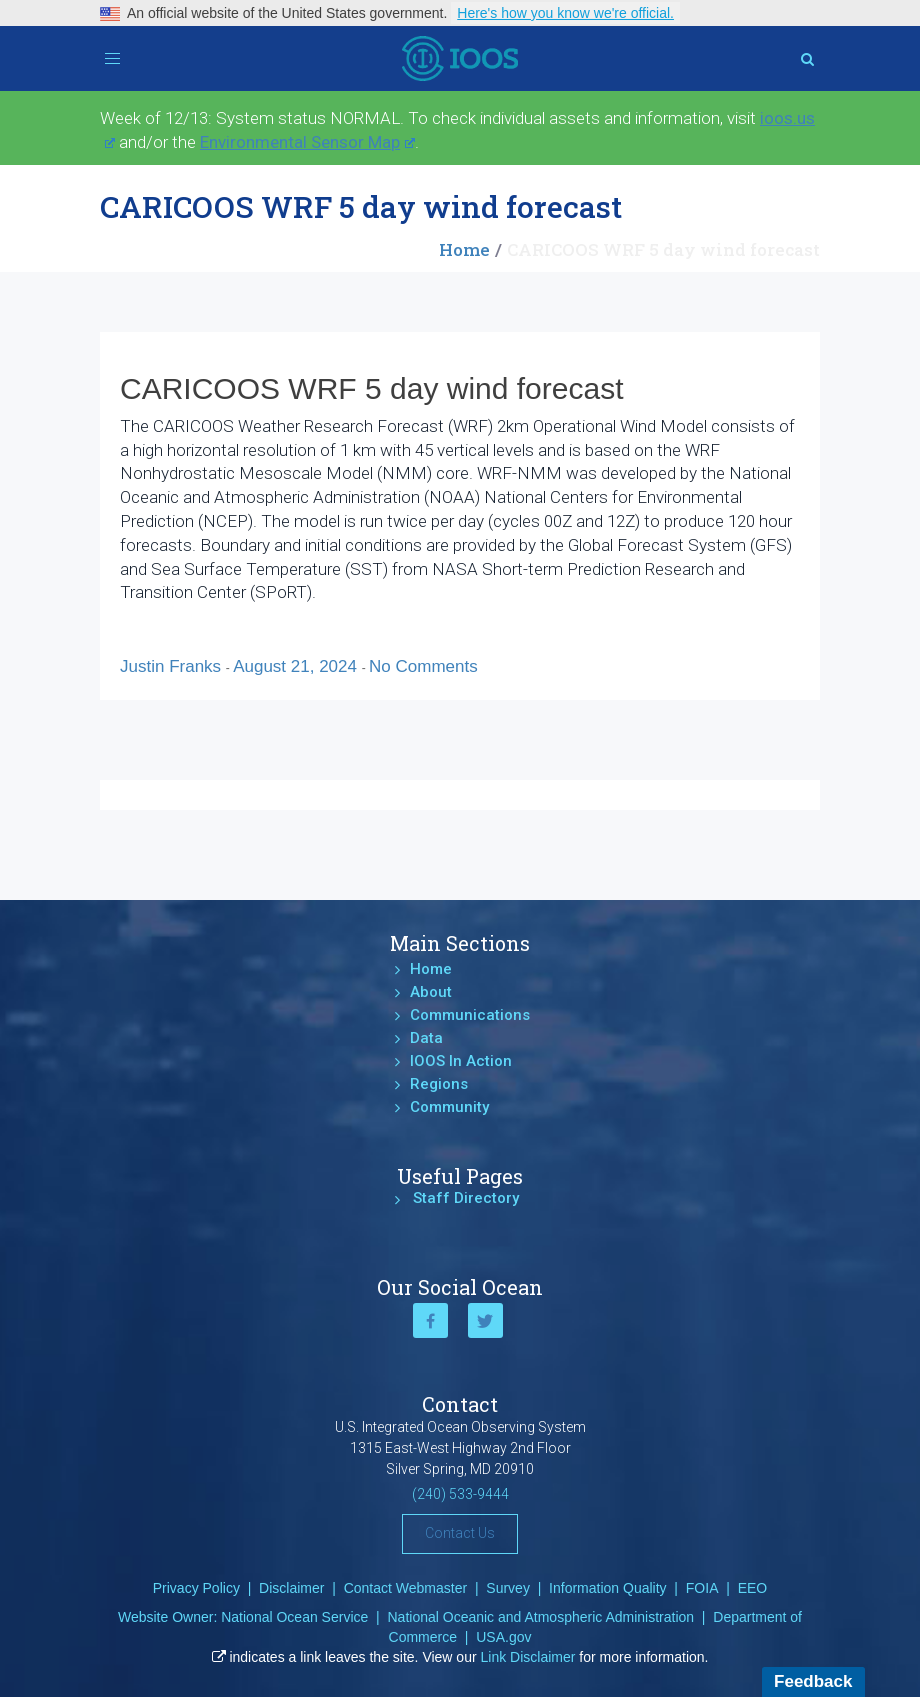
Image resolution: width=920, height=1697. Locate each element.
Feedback (813, 1681)
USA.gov (503, 1637)
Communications (470, 1015)
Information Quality (608, 1588)
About (431, 992)
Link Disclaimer (528, 1657)
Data (426, 1038)
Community (449, 1107)
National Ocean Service (294, 1617)
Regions (439, 1084)
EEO (753, 1588)
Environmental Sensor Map (307, 142)
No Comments (423, 666)
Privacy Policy (196, 1588)
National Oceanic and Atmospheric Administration (540, 1617)
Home (464, 249)
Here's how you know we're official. (565, 13)
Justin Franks (173, 666)
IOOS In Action (461, 1061)
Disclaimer (291, 1588)
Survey (508, 1588)
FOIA (702, 1588)
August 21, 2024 (297, 666)
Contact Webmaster (405, 1588)
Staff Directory (466, 1198)
